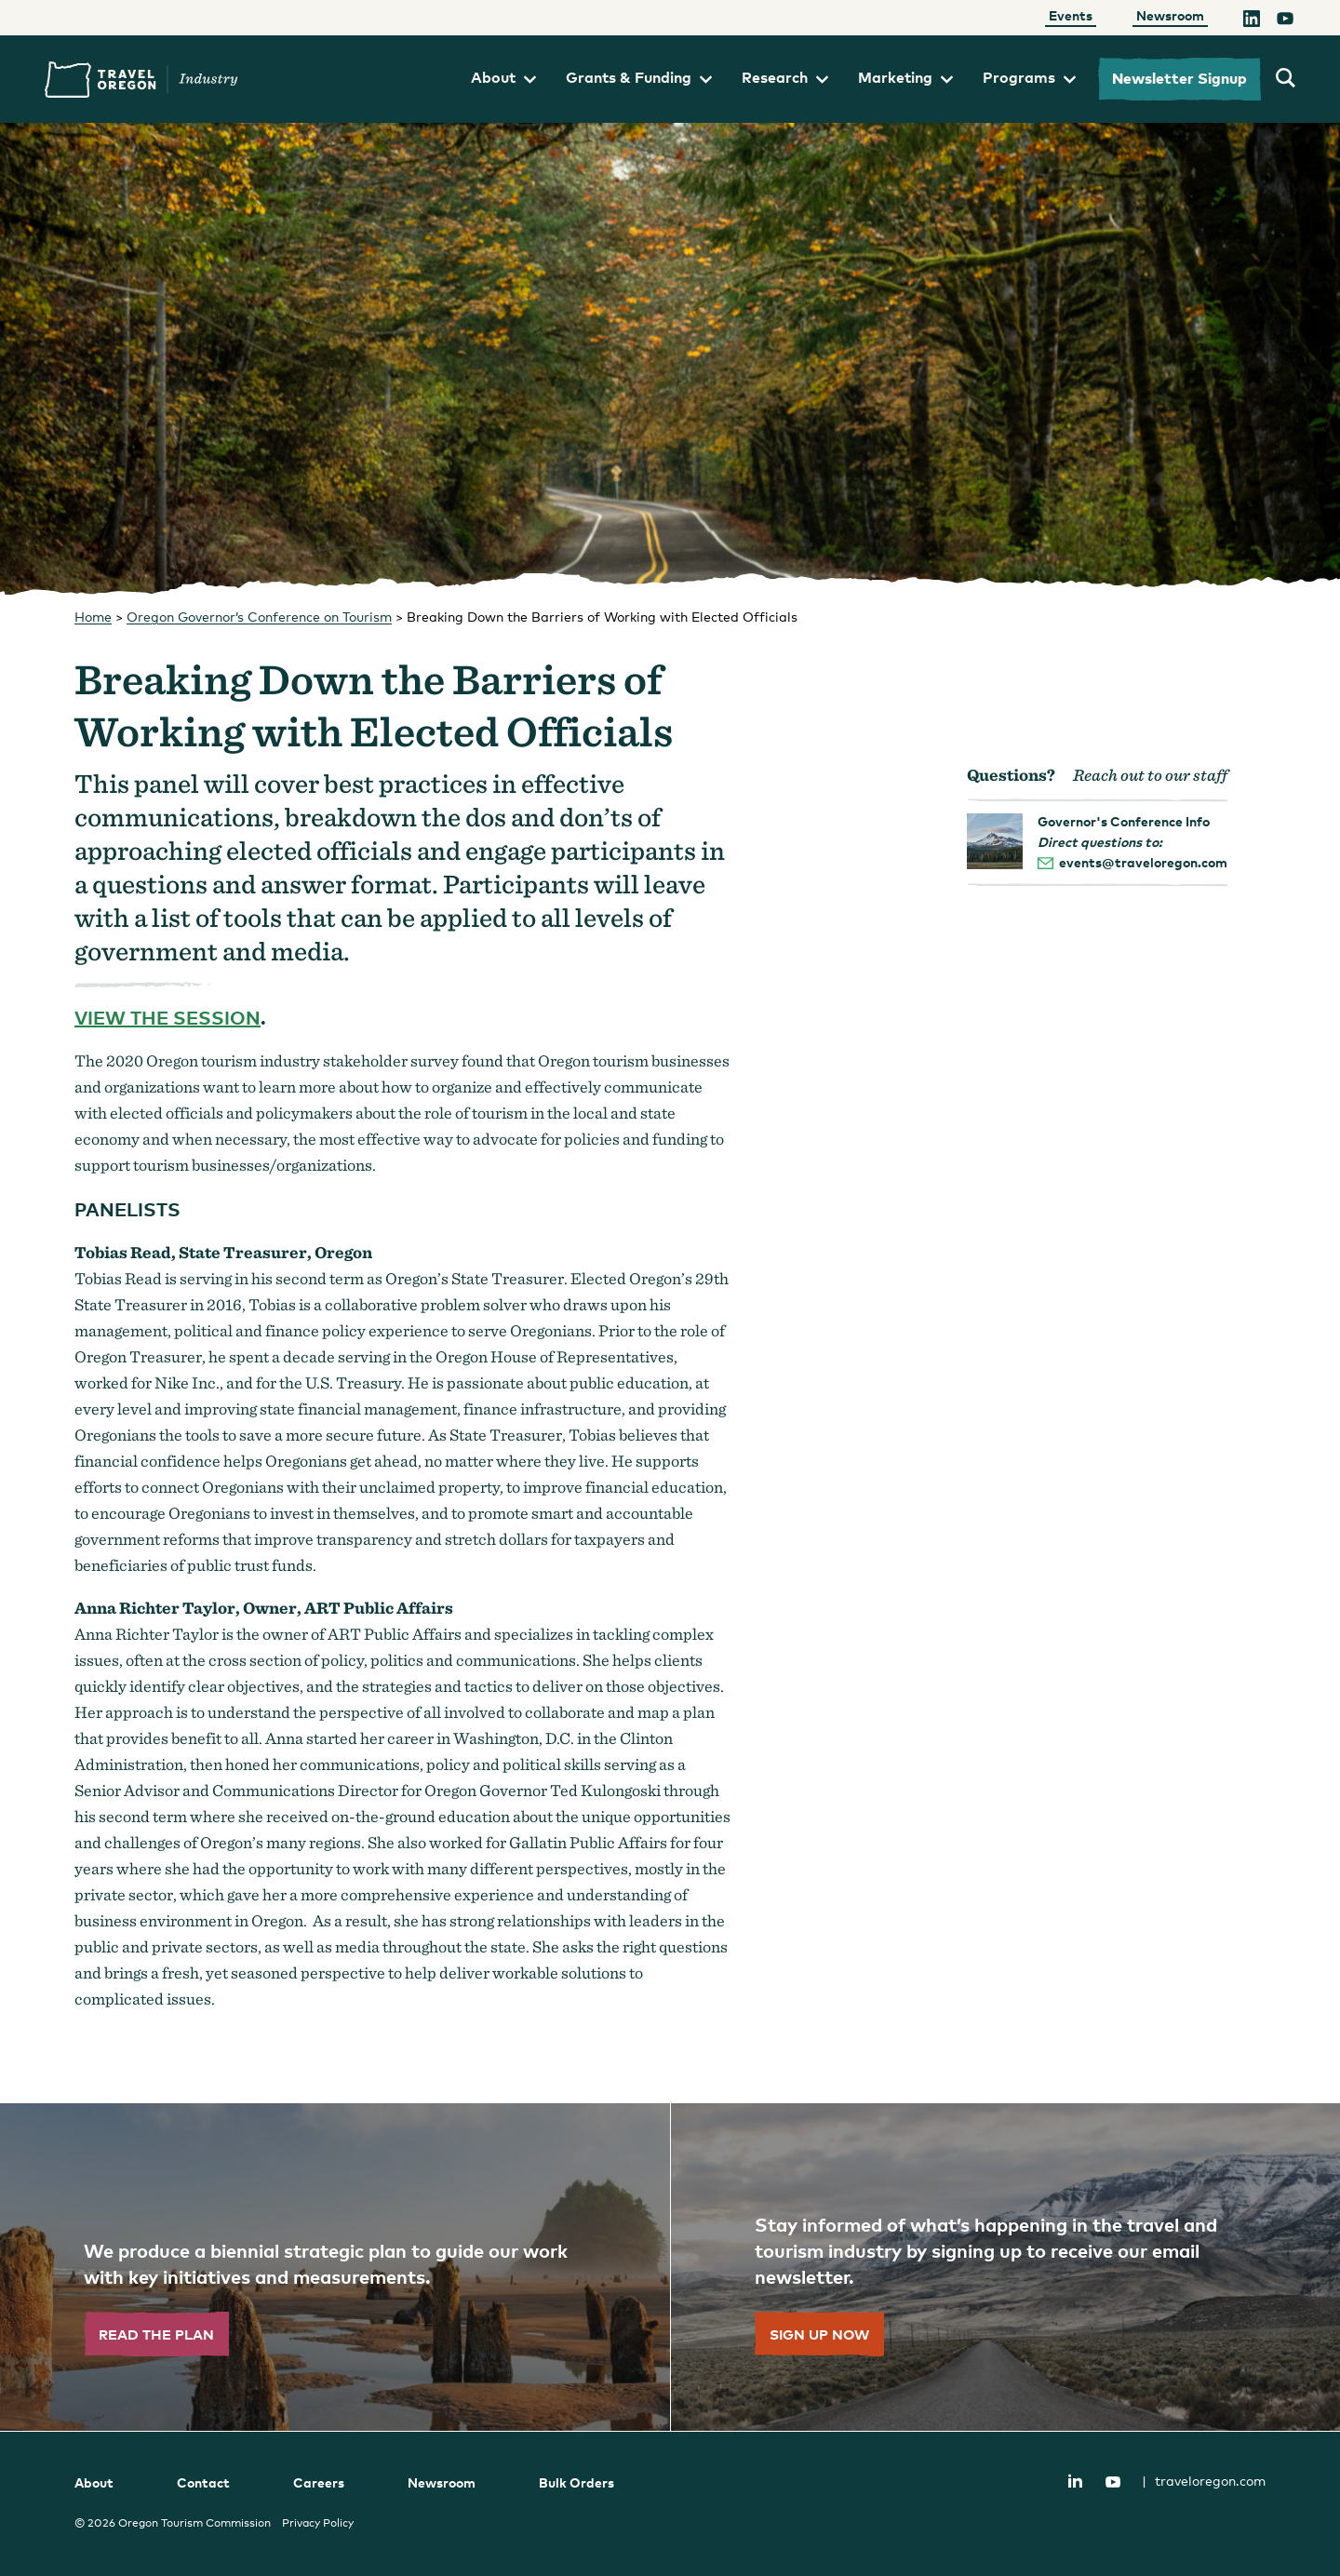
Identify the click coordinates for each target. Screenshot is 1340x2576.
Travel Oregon (141, 79)
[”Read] (335, 2267)
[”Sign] (1005, 2267)
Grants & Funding (639, 77)
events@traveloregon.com (1143, 862)
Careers (318, 2482)
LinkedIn (1074, 2480)
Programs (1029, 77)
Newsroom (1170, 15)
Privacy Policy (318, 2522)
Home (93, 616)
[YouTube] (1285, 21)
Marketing (905, 77)
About (503, 77)
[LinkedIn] (1251, 21)
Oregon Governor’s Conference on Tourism (259, 616)
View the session (167, 1017)
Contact (203, 2482)
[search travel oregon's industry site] (1285, 79)
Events (1070, 15)
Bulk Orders (576, 2482)
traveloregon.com (1204, 2481)
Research (785, 77)
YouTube (1113, 2482)
